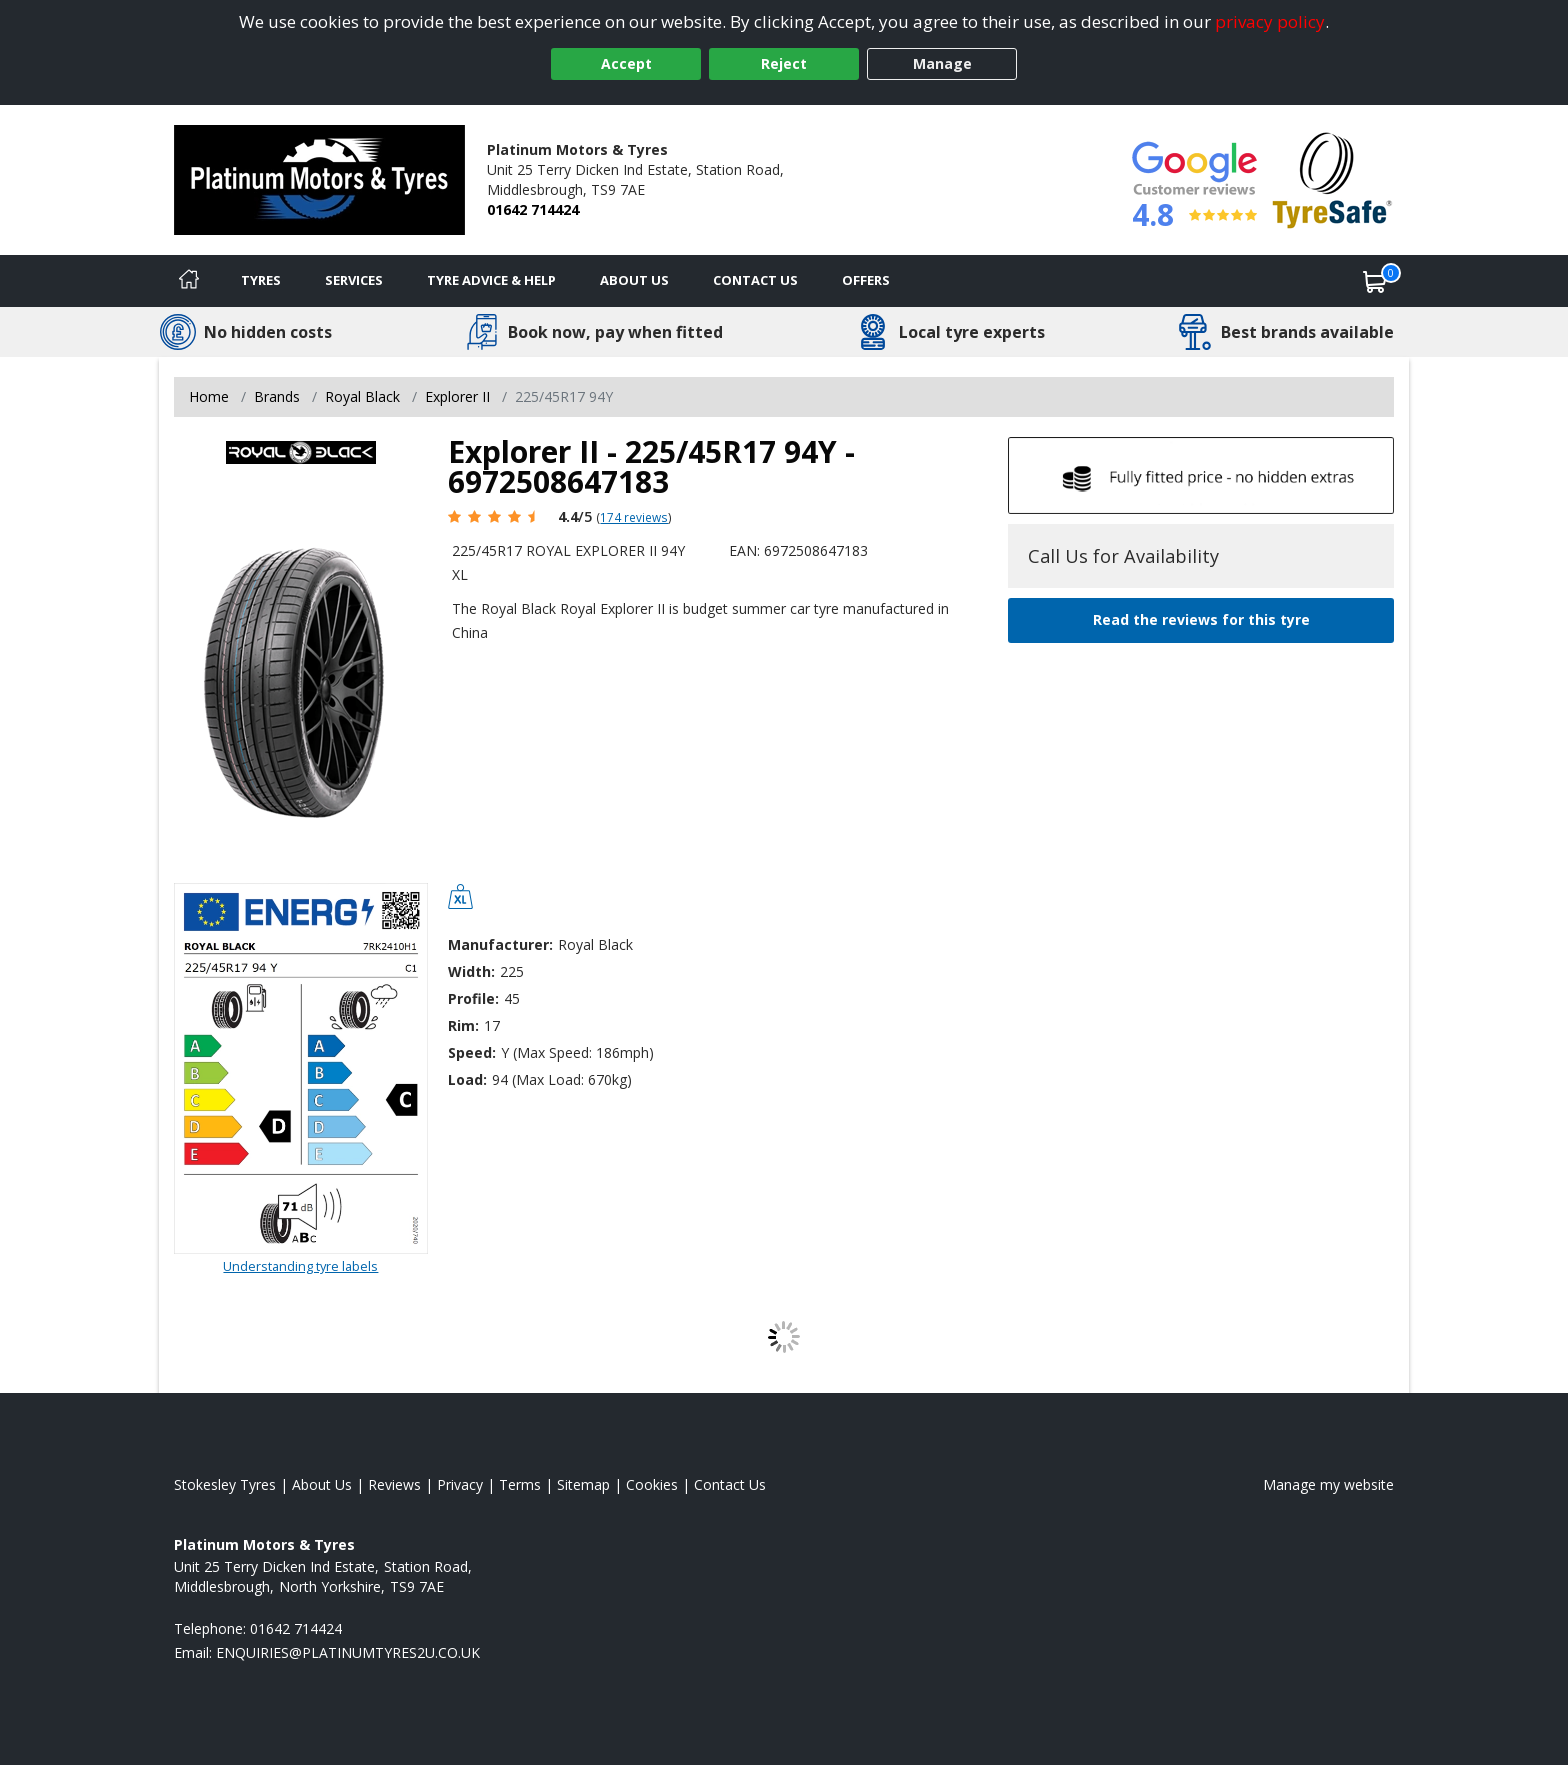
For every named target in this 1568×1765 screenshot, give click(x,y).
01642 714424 (533, 209)
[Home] (189, 281)
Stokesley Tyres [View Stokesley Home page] (225, 1484)
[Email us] (348, 1652)
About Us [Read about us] (322, 1484)
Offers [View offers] (866, 280)
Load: (467, 1079)
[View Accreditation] (1332, 178)
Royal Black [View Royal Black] (362, 396)
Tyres (261, 280)
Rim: (463, 1025)
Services (354, 280)
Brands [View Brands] (277, 396)
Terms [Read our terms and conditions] (520, 1484)
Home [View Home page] (209, 396)
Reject (784, 63)
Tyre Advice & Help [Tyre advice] (491, 280)
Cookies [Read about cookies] (652, 1484)
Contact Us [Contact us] (755, 280)
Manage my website (1328, 1484)
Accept (626, 63)
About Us (634, 280)
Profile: (473, 998)
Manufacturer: (500, 944)
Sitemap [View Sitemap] (583, 1484)
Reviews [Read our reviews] (394, 1484)
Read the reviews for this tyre (1201, 619)
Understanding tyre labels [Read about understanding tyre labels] (300, 1266)
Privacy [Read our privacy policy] (460, 1484)
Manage (942, 63)
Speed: (472, 1052)
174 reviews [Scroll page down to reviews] (634, 517)
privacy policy (1270, 21)
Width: (471, 971)
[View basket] (1375, 281)
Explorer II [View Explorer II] (457, 396)
